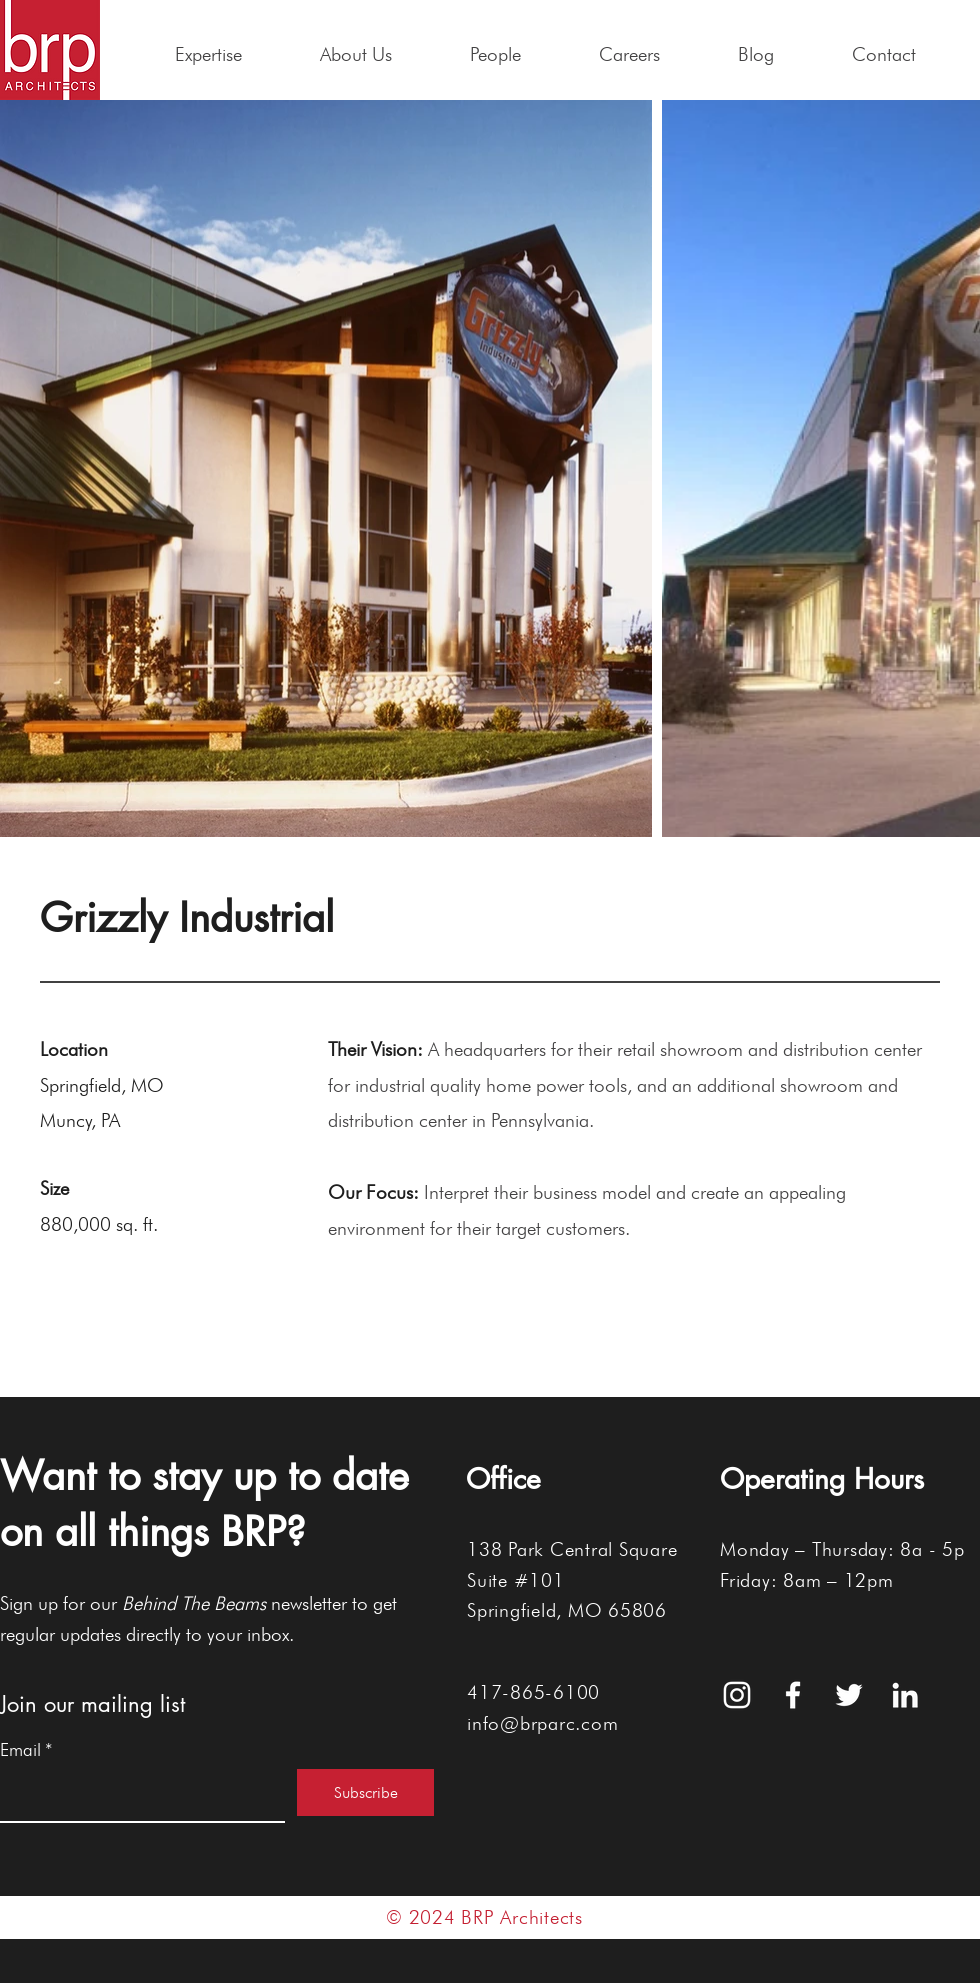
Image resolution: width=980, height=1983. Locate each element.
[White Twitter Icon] (849, 1695)
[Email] (136, 1795)
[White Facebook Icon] (793, 1695)
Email (26, 1750)
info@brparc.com (542, 1723)
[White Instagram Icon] (737, 1695)
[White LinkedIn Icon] (905, 1695)
